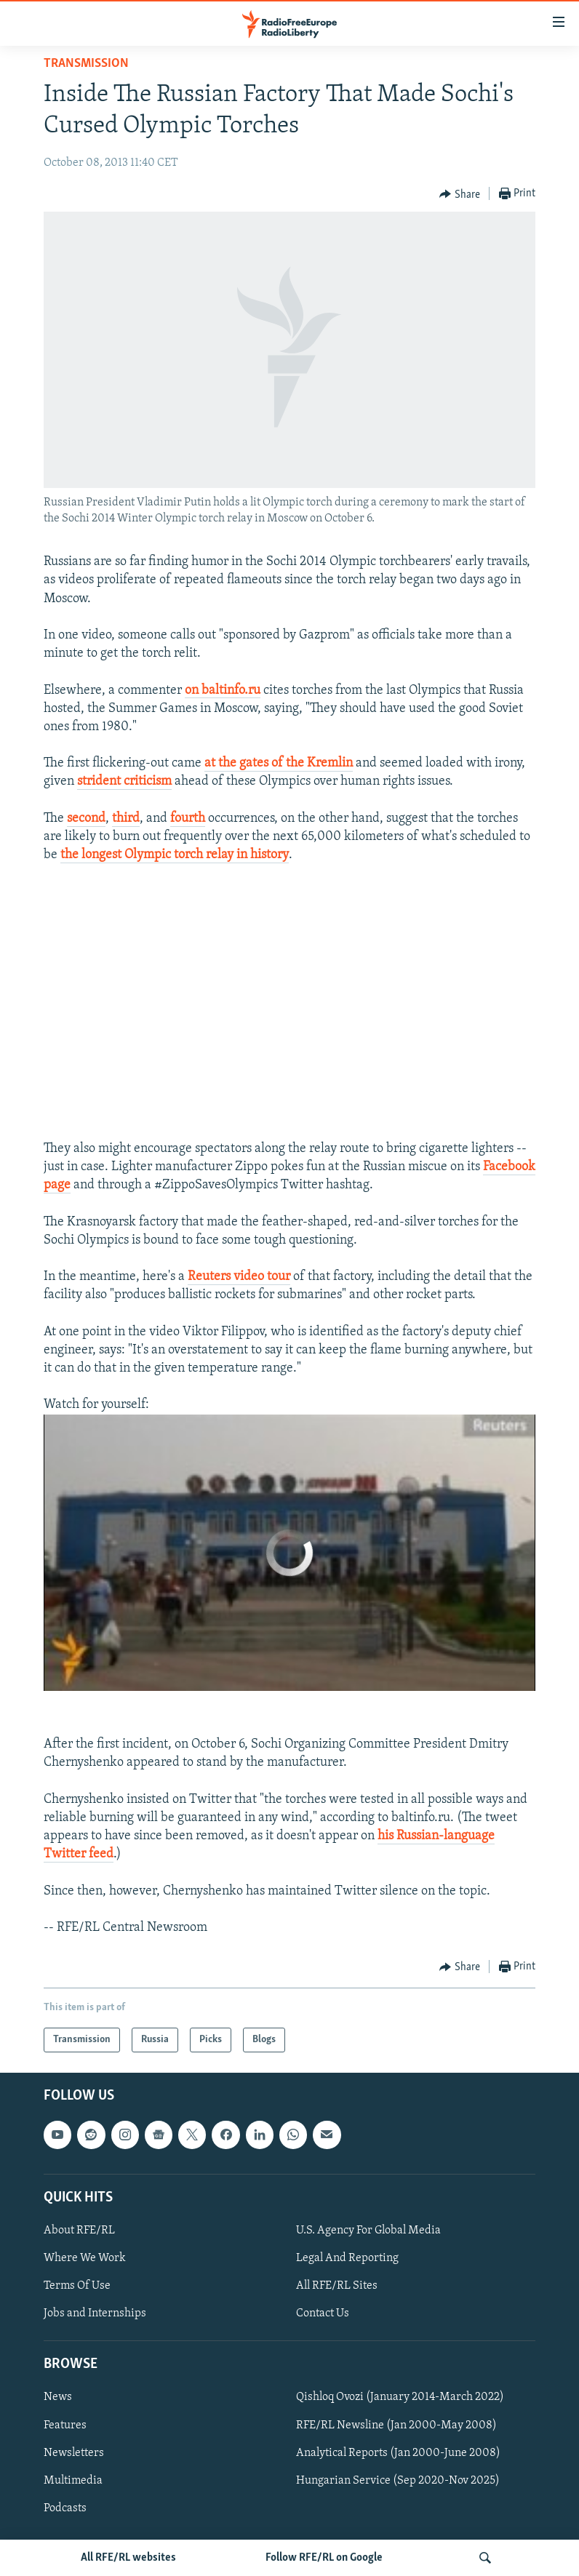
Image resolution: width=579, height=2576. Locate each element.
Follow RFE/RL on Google (324, 2558)
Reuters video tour (239, 1277)
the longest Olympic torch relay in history (174, 855)
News (58, 2398)
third (126, 818)
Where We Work (85, 2258)
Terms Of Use (77, 2286)
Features (65, 2425)
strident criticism (124, 781)
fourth (187, 818)
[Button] (459, 194)
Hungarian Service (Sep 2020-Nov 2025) (398, 2481)
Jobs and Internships (95, 2313)
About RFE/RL (79, 2230)
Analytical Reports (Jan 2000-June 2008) (398, 2453)
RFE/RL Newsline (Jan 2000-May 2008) (396, 2425)
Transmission (86, 64)
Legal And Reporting (347, 2258)
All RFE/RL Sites (337, 2286)
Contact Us (322, 2313)
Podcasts (65, 2508)
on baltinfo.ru (222, 690)
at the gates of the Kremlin (278, 763)
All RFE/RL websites (128, 2558)
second (86, 818)
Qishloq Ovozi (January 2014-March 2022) (400, 2398)
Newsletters (74, 2453)
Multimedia (73, 2481)
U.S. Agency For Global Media (368, 2230)
